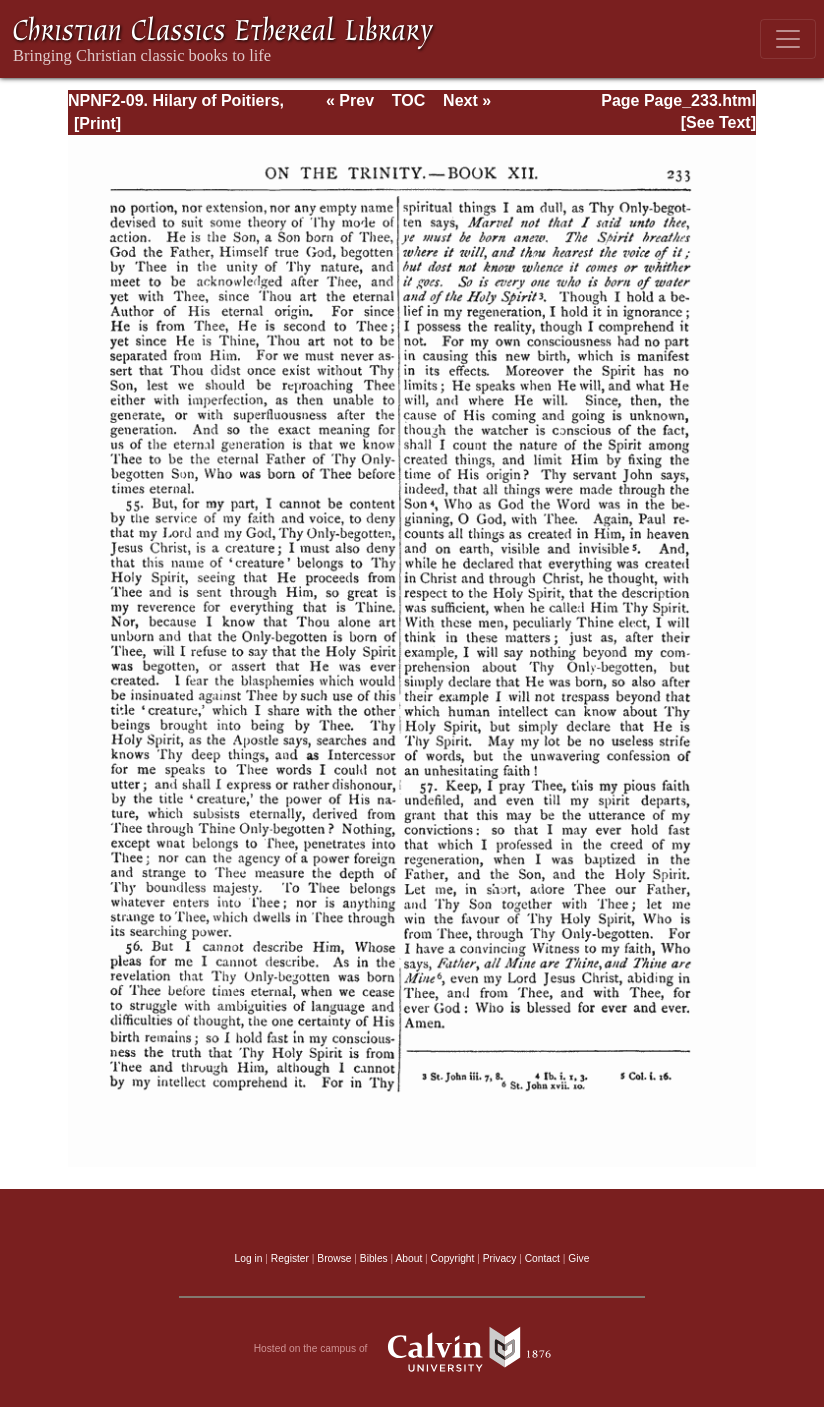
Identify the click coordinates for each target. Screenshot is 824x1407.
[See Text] (718, 122)
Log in (249, 1258)
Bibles (374, 1258)
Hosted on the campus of (412, 1349)
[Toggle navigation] (788, 39)
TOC (408, 100)
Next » (467, 100)
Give (578, 1258)
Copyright (453, 1258)
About (408, 1258)
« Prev (350, 100)
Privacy (500, 1258)
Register (290, 1258)
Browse (334, 1258)
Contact (542, 1258)
